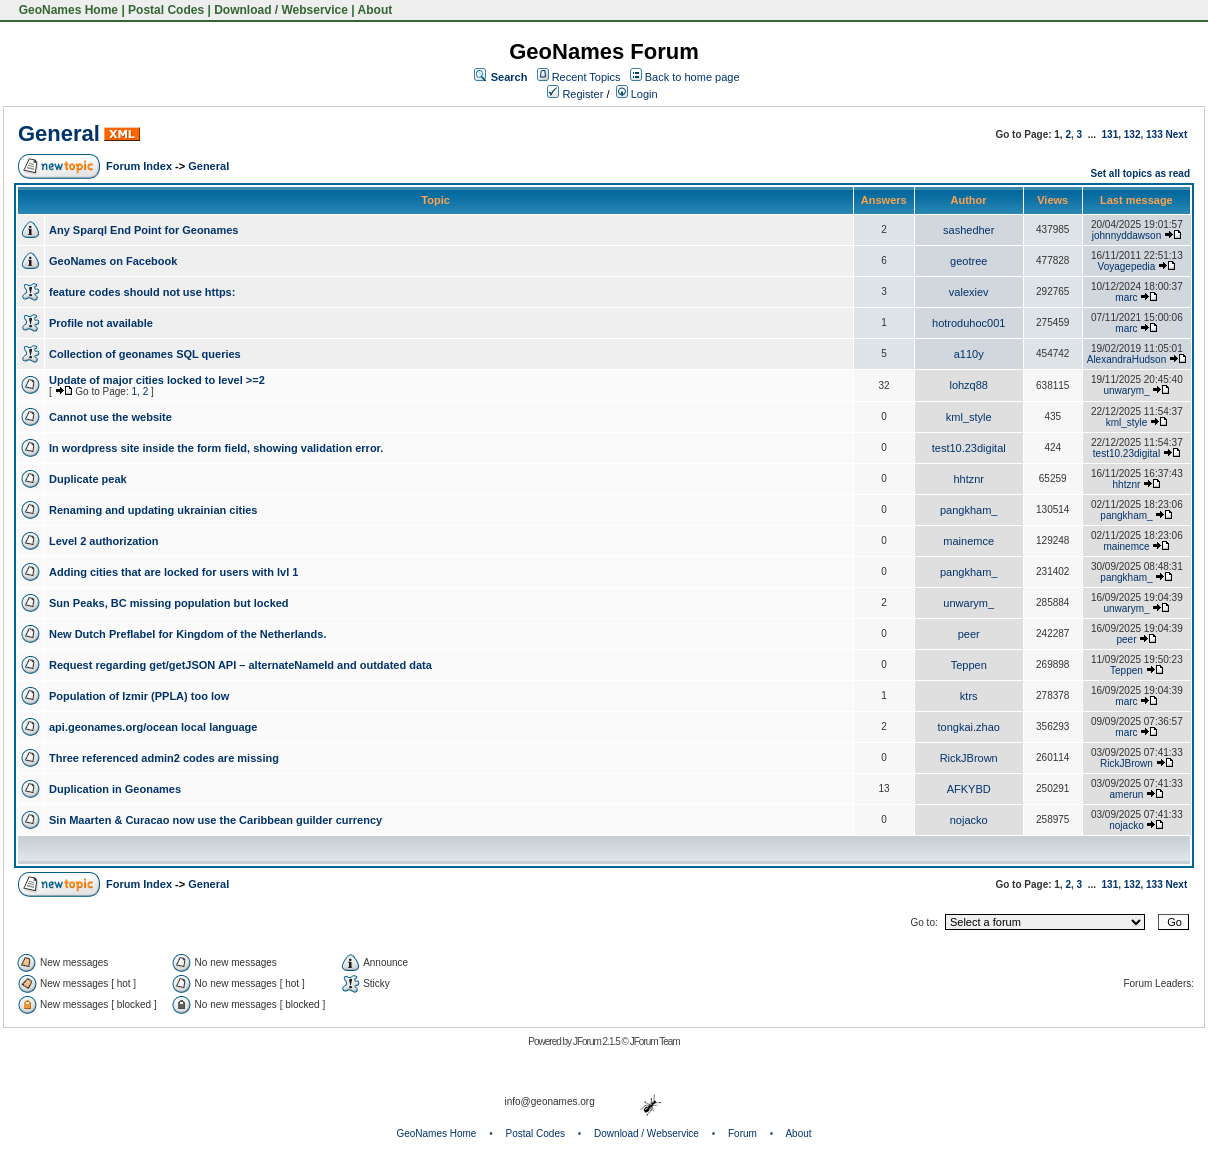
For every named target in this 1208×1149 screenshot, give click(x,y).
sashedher (968, 230)
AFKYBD (969, 789)
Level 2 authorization (103, 541)
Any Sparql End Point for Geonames (143, 230)
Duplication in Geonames (115, 789)
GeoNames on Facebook (113, 261)
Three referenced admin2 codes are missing (164, 758)
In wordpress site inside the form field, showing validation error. (216, 448)
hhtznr (968, 479)
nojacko (969, 820)
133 (1154, 134)
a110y (969, 354)
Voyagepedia (1127, 266)
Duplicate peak (88, 479)
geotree (968, 261)
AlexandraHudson (1127, 359)
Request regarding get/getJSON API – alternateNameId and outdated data (240, 665)
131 (1110, 134)
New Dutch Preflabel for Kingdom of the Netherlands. (187, 634)
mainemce (968, 541)
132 (1132, 134)
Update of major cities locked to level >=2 (157, 380)
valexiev (969, 292)
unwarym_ (1126, 390)
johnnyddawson (1127, 235)
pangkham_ (969, 510)
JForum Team (655, 1041)
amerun (1127, 794)
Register (575, 94)
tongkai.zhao (969, 727)
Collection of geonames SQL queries (145, 354)
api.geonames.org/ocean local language (153, 727)
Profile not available (101, 323)
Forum (742, 1133)
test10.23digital (969, 448)
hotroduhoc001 (968, 323)
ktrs (969, 696)
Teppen (969, 665)
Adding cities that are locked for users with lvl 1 (173, 572)
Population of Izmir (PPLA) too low (139, 696)
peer (969, 634)
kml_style (969, 417)
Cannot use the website (110, 417)
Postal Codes (166, 10)
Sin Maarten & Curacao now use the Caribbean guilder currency (215, 820)
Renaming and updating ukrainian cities (153, 510)
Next (1177, 134)
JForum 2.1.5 (597, 1041)
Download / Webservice (281, 10)
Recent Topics (586, 77)
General (59, 133)
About (375, 10)
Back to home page (692, 77)
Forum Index (139, 166)
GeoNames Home (66, 10)
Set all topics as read (1141, 173)
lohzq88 (968, 385)
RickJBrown (969, 758)
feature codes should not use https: (142, 292)
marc (1126, 297)
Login (637, 94)
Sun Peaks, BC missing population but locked (169, 603)
